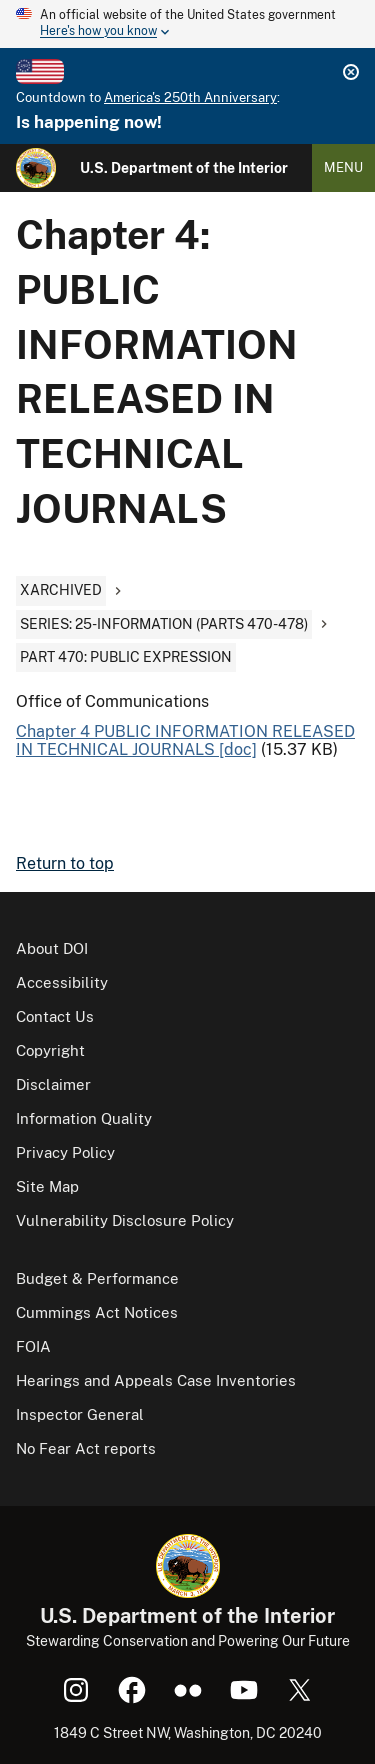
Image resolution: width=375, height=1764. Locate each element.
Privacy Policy (65, 1152)
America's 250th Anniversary (190, 97)
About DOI (52, 948)
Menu (343, 167)
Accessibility (62, 982)
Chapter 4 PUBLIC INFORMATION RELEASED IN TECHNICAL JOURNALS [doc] (185, 740)
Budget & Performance (97, 1278)
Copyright (50, 1050)
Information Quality (84, 1118)
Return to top (65, 863)
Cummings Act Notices (97, 1312)
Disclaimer (53, 1084)
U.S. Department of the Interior (184, 168)
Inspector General (80, 1414)
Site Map (47, 1186)
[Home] (36, 168)
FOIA (33, 1346)
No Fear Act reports (86, 1448)
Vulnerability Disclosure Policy (125, 1220)
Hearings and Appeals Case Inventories (156, 1380)
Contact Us (55, 1016)
